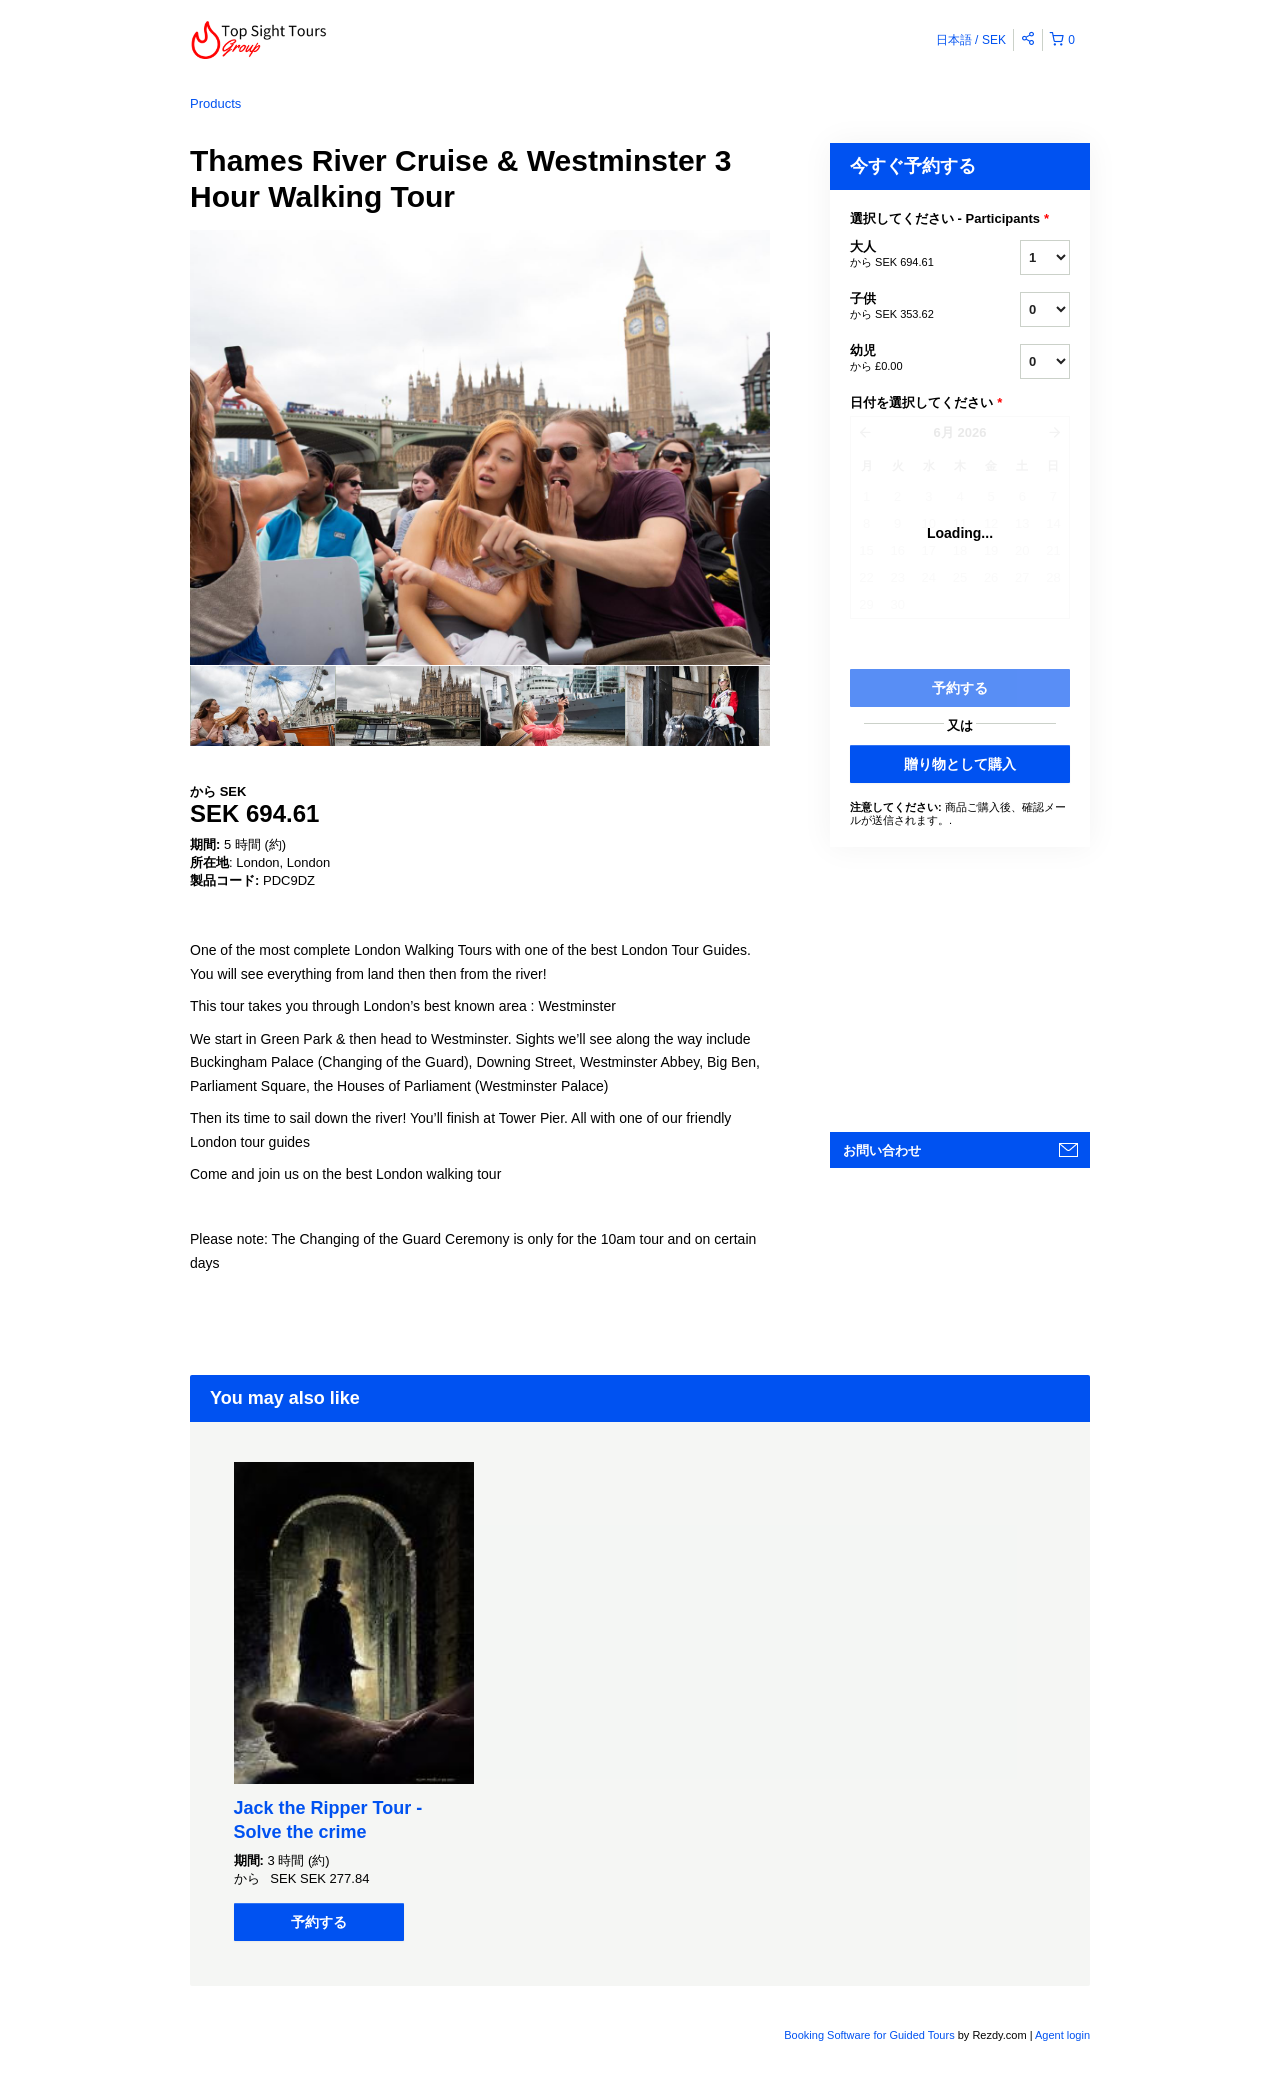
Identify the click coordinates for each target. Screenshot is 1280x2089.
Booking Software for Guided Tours (870, 2035)
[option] (262, 706)
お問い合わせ (882, 1150)
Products (215, 103)
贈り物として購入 (960, 764)
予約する (319, 1922)
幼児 (910, 359)
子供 (910, 307)
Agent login (1062, 2035)
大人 (910, 255)
